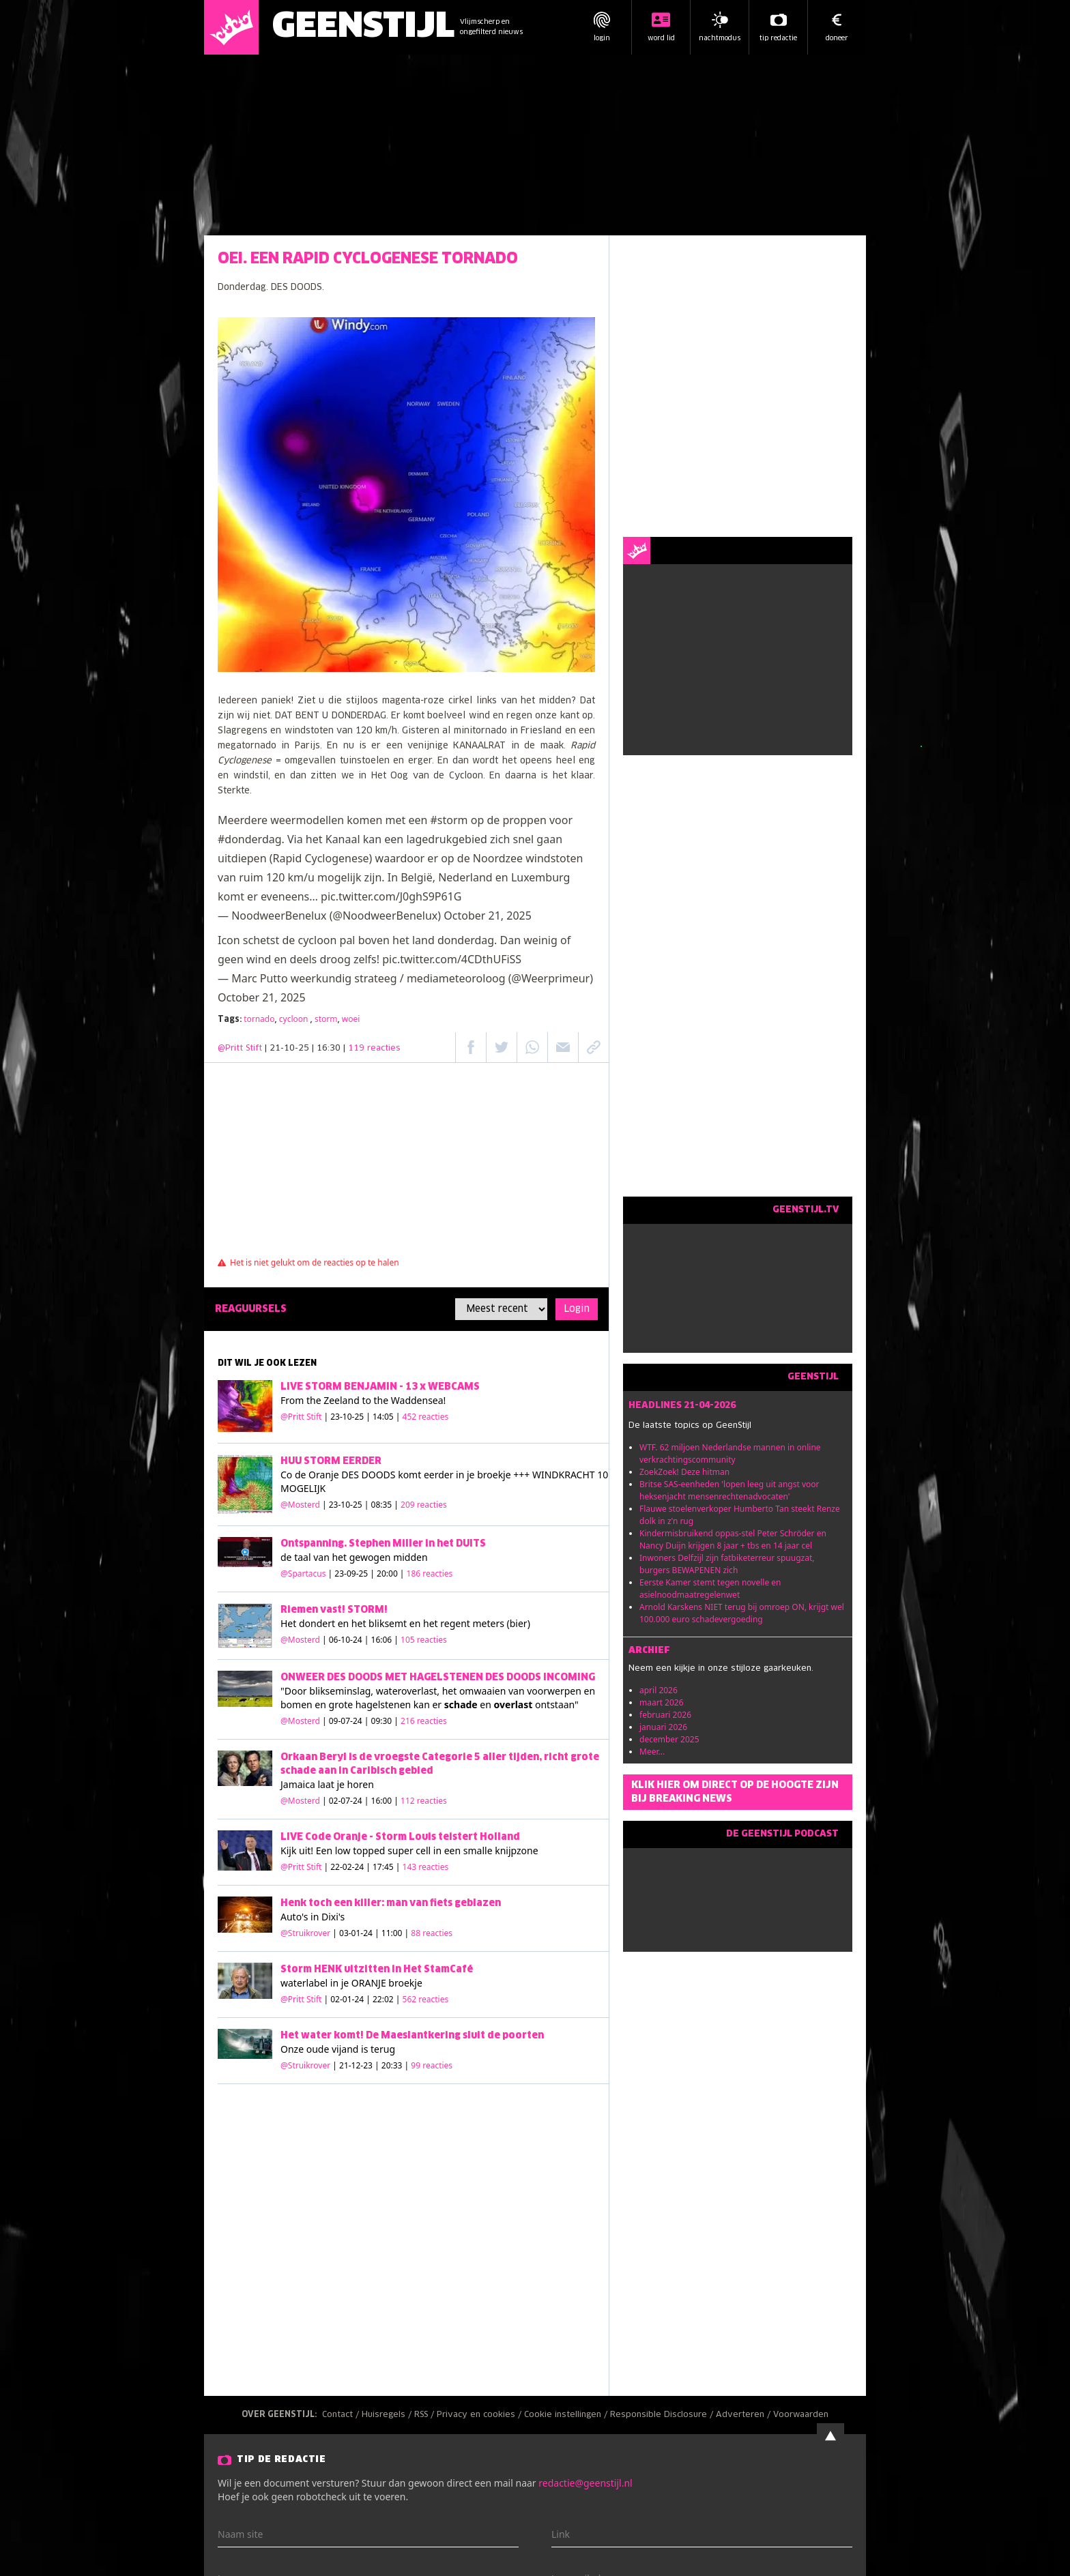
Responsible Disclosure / (663, 2415)
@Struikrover (305, 1933)
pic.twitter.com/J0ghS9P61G (391, 896)
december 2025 (669, 1739)
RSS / (425, 2415)
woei (351, 1019)
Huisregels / (388, 2415)
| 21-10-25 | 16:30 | (333, 1048)
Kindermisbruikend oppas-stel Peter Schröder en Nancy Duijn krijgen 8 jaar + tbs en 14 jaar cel (732, 1539)
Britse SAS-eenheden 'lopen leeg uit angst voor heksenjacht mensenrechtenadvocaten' (729, 1490)
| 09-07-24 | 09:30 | (384, 1721)
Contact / (342, 2415)
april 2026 (658, 1690)
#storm (449, 820)
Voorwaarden (800, 2415)
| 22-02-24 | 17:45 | (386, 1867)
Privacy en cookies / (480, 2415)
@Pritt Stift (240, 1048)
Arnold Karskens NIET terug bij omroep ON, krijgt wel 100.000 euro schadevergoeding (741, 1613)
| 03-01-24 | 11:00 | (392, 1933)
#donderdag (250, 839)
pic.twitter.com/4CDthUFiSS (451, 959)
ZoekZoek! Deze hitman (684, 1472)
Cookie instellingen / (567, 2415)
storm (326, 1019)
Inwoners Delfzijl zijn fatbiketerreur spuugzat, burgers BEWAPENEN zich (727, 1564)
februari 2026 (665, 1715)
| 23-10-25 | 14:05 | (386, 1416)
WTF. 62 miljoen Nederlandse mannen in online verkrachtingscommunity (730, 1453)
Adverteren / (744, 2415)
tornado (259, 1019)
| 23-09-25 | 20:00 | (390, 1573)
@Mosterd (300, 1504)
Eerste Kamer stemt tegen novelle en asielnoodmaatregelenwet (710, 1588)
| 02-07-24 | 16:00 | (384, 1800)
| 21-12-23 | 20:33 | (392, 2065)
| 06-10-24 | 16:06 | (384, 1639)
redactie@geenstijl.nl (585, 2482)
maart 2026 (661, 1702)
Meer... (652, 1751)
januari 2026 (663, 1727)
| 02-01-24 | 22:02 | (386, 1999)
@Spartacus (303, 1573)
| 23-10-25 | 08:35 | (384, 1504)
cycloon (294, 1019)
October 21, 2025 (488, 915)
